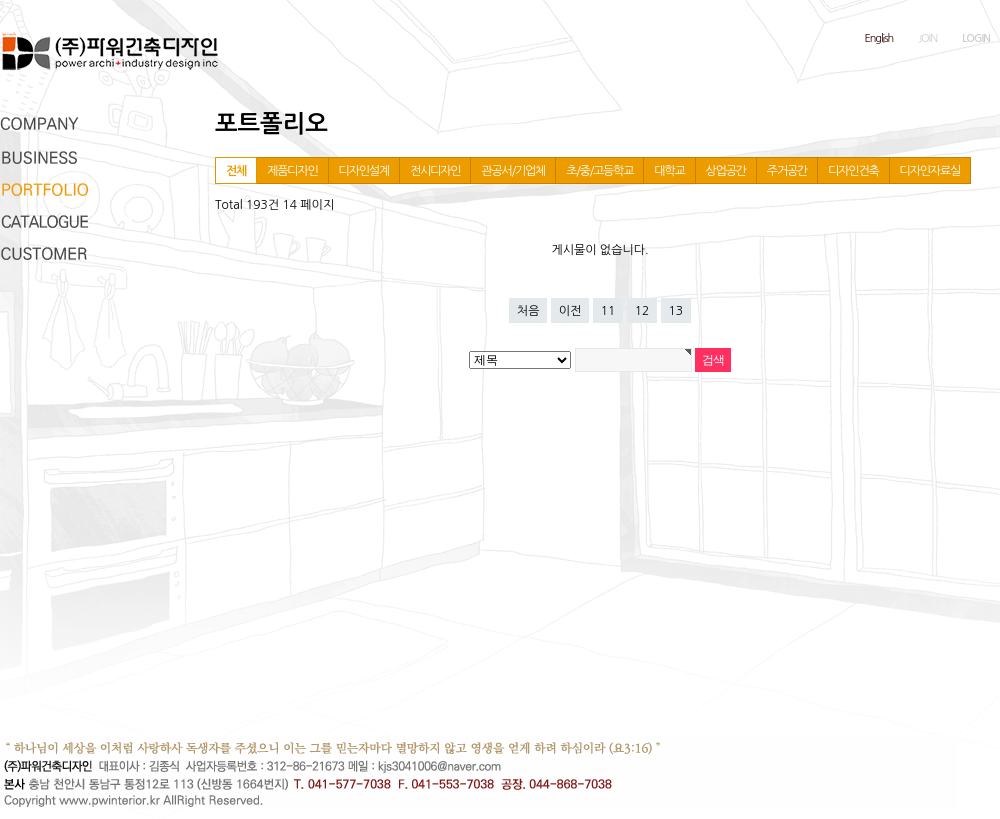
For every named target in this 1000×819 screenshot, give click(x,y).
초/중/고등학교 (599, 171)
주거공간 (787, 171)
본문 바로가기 (0, 0)
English (879, 38)
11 (608, 311)
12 (642, 311)
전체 (236, 171)
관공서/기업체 (513, 171)
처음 (528, 311)
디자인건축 (853, 171)
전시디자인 (435, 171)
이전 (570, 311)
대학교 (669, 171)
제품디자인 (292, 171)
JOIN (927, 38)
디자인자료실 (930, 171)
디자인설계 (364, 171)
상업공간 (726, 171)
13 (676, 311)
